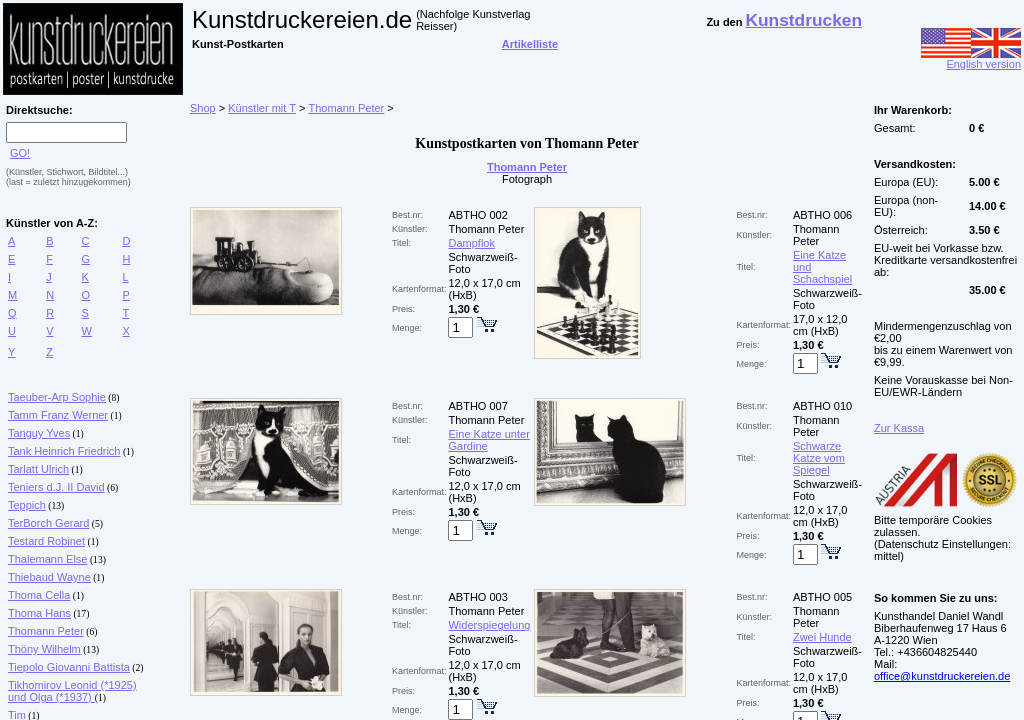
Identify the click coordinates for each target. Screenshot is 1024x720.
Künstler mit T (262, 108)
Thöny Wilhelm (44, 649)
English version (971, 59)
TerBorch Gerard (48, 523)
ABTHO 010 (822, 406)
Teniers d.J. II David (56, 487)
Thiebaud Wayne (49, 577)
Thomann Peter (46, 631)
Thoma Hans (39, 613)
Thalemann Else (48, 559)
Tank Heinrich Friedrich (64, 451)
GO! (20, 153)
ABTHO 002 (477, 215)
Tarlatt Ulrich (38, 469)
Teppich (27, 505)
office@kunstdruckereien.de (942, 676)
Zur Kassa (899, 428)
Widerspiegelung (489, 625)
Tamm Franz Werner (58, 415)
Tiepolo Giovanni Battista (69, 667)
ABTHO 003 (477, 597)
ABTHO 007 (477, 406)
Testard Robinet (46, 541)
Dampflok (471, 243)
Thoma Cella (39, 595)
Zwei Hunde (822, 637)
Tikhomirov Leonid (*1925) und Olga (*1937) (72, 691)
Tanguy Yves (39, 433)
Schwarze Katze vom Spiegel (819, 458)
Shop (203, 108)
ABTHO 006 (822, 215)
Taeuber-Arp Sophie (57, 397)
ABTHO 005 (822, 597)
